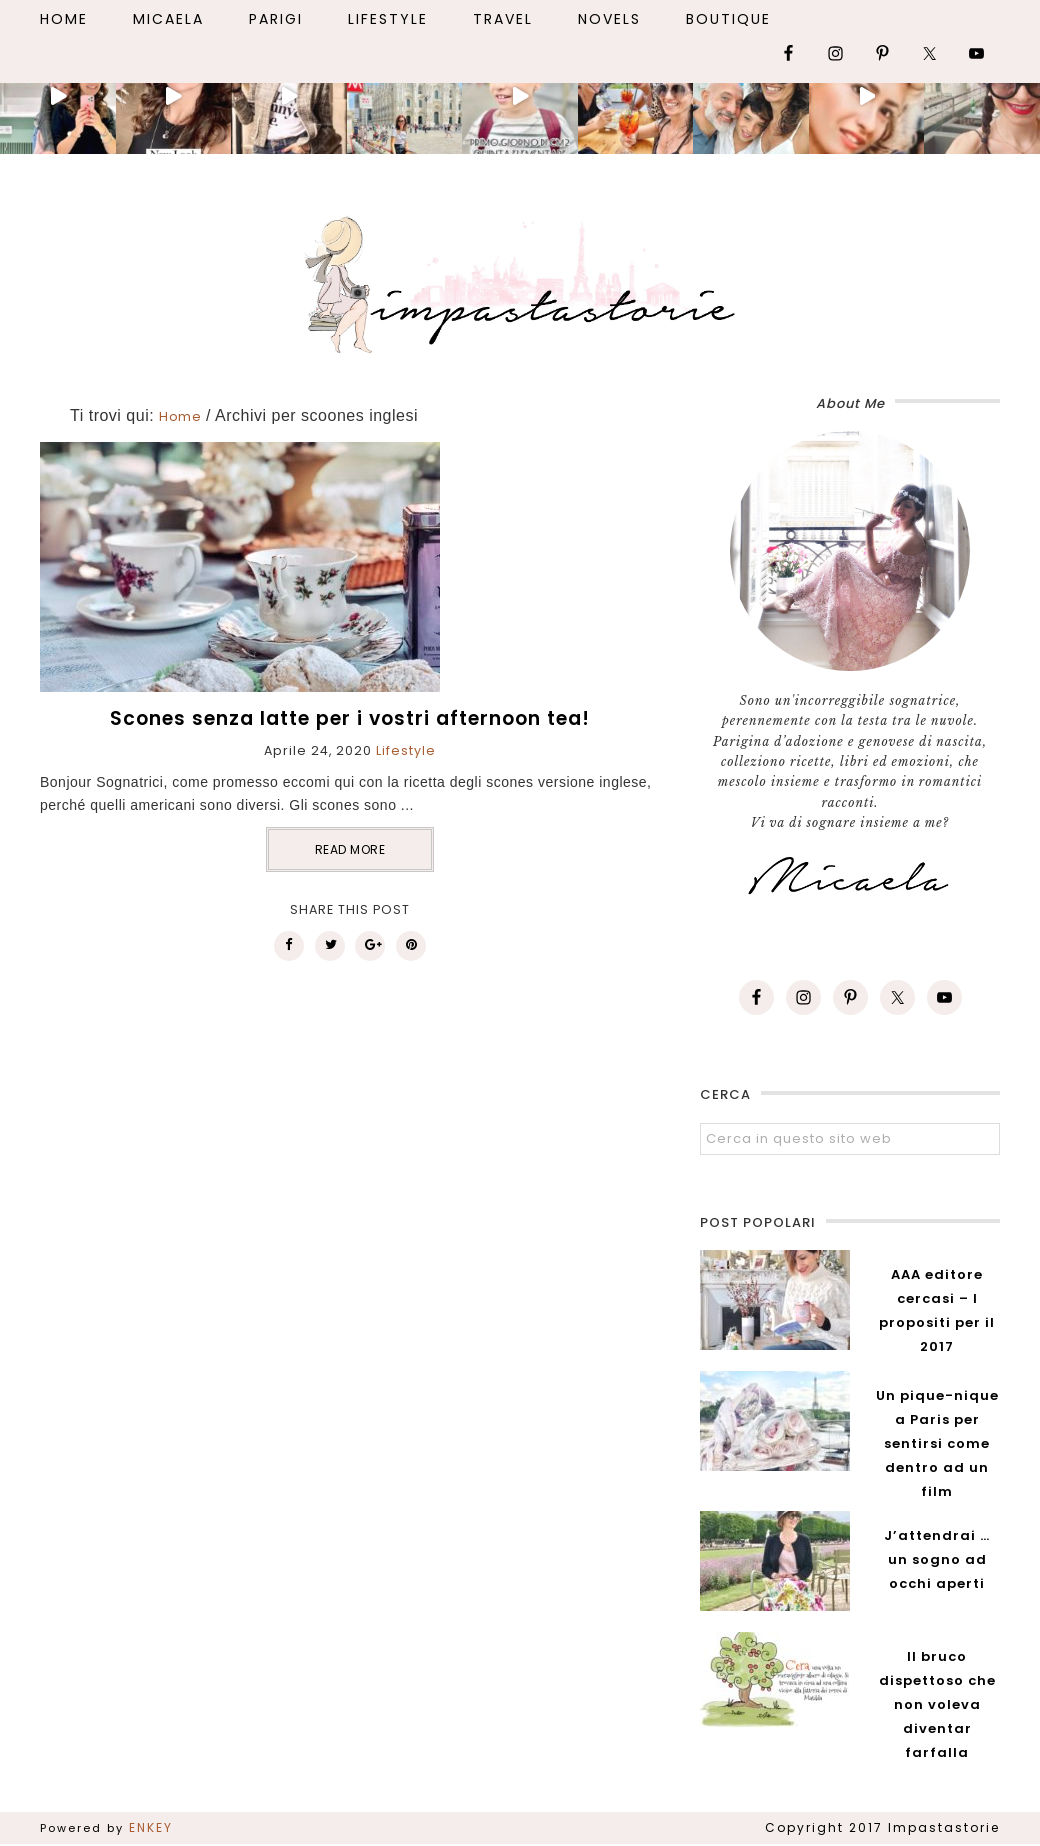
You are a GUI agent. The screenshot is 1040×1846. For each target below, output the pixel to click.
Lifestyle (406, 750)
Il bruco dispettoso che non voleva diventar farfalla (937, 1704)
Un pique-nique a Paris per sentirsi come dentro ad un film (937, 1443)
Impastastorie (520, 281)
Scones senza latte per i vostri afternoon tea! (350, 718)
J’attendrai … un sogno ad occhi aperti (937, 1559)
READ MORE (350, 849)
